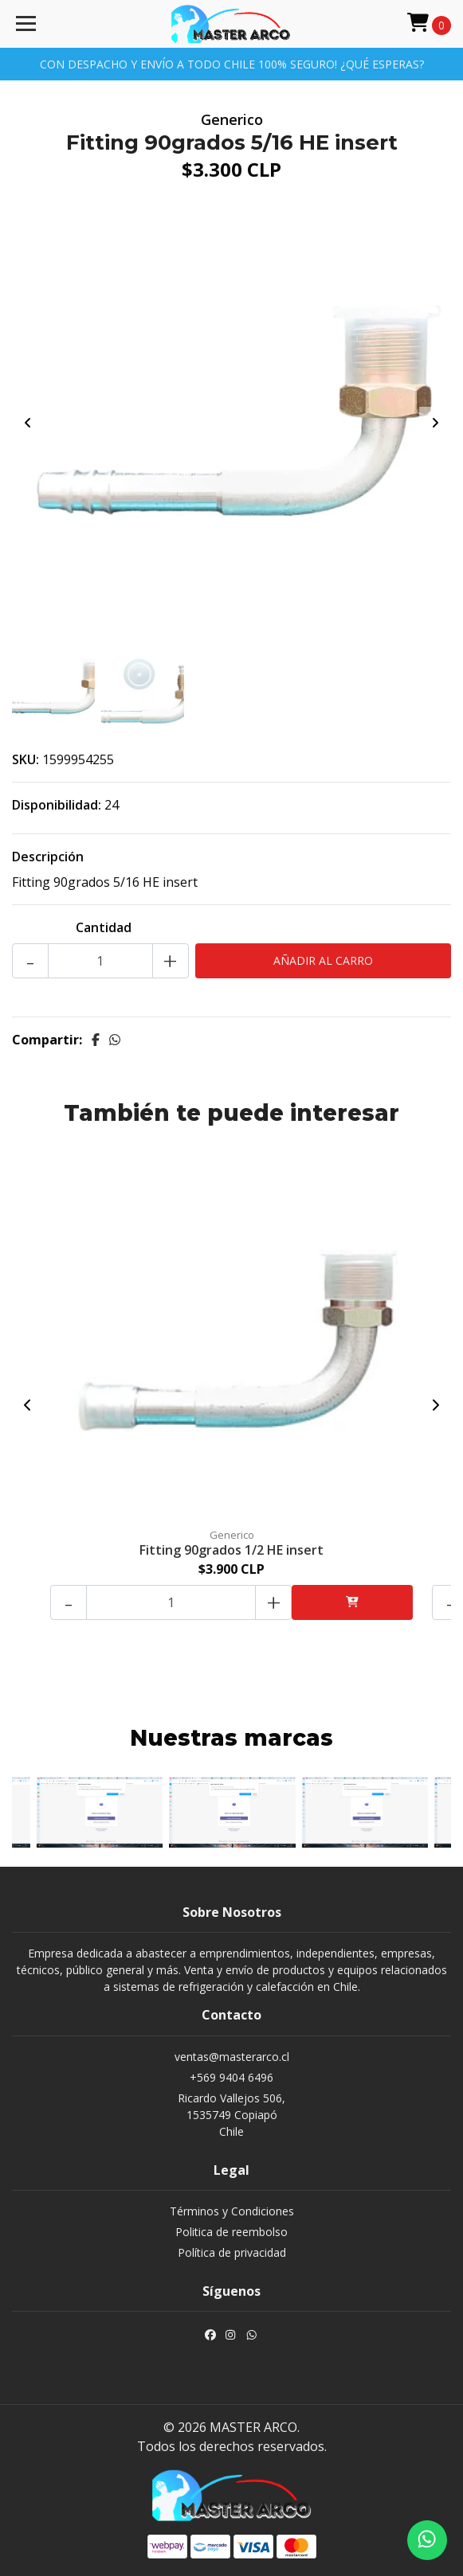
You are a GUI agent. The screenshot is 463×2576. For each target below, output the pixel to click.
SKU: (25, 759)
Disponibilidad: (56, 805)
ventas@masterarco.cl (232, 2056)
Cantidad (103, 927)
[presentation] (28, 423)
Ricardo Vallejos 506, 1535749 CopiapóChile (231, 2114)
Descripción (48, 856)
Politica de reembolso (231, 2231)
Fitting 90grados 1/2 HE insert (231, 1550)
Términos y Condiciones (232, 2211)
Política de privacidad (232, 2252)
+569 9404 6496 (231, 2077)
